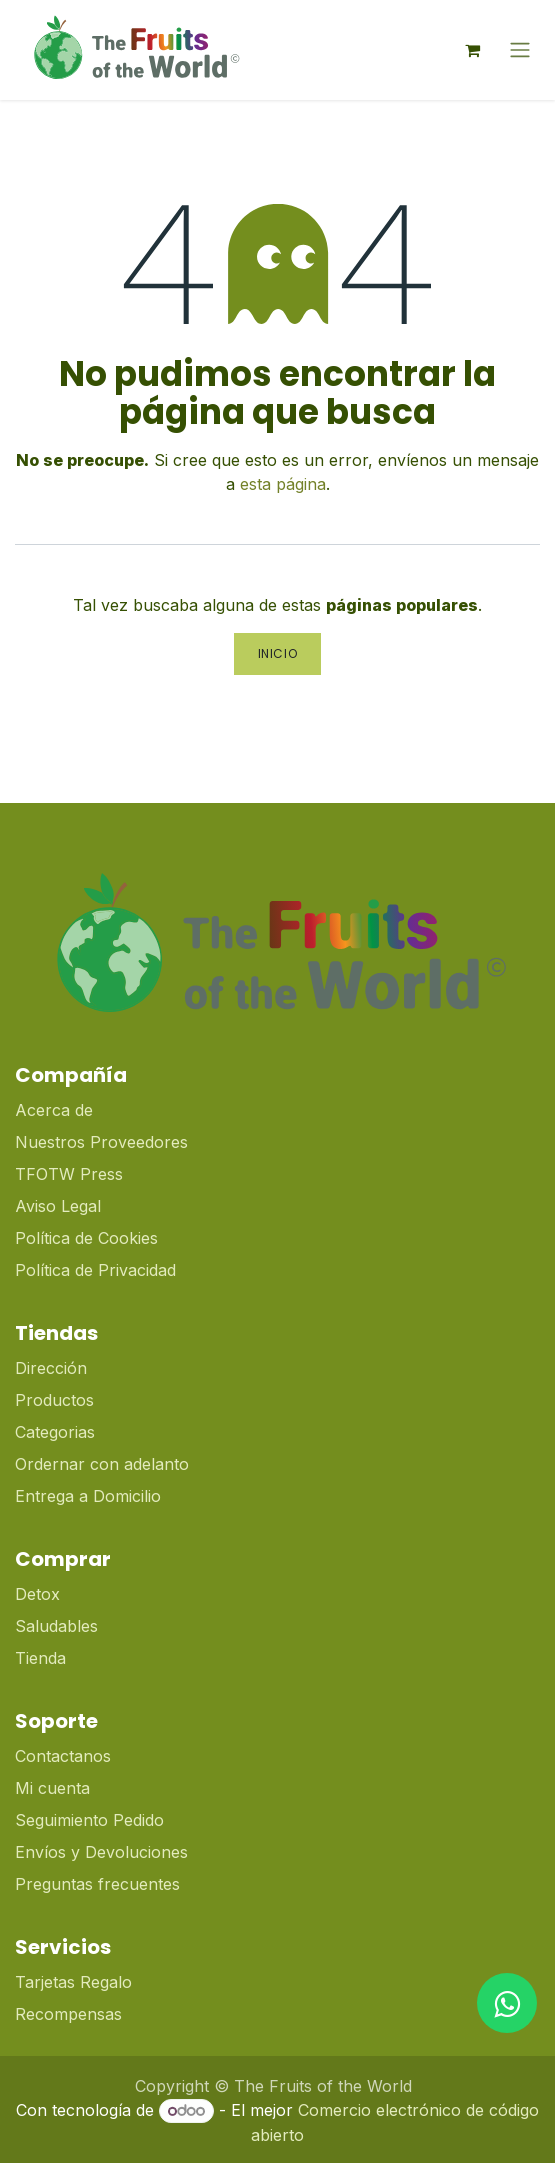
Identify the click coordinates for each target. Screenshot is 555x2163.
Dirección (51, 1368)
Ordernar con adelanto (102, 1464)
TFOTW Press (69, 1174)
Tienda (40, 1658)
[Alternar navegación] (520, 50)
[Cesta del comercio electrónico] (472, 50)
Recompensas (68, 2014)
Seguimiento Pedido (89, 1820)
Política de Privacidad (95, 1270)
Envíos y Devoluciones (101, 1852)
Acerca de (54, 1110)
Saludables (56, 1626)
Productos (54, 1400)
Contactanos (63, 1756)
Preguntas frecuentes (97, 1884)
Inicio (278, 653)
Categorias (55, 1432)
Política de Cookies (86, 1238)
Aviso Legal (58, 1206)
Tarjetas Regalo (73, 1982)
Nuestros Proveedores (101, 1142)
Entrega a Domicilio (88, 1496)
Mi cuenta (52, 1788)
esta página (283, 484)
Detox (40, 1594)
